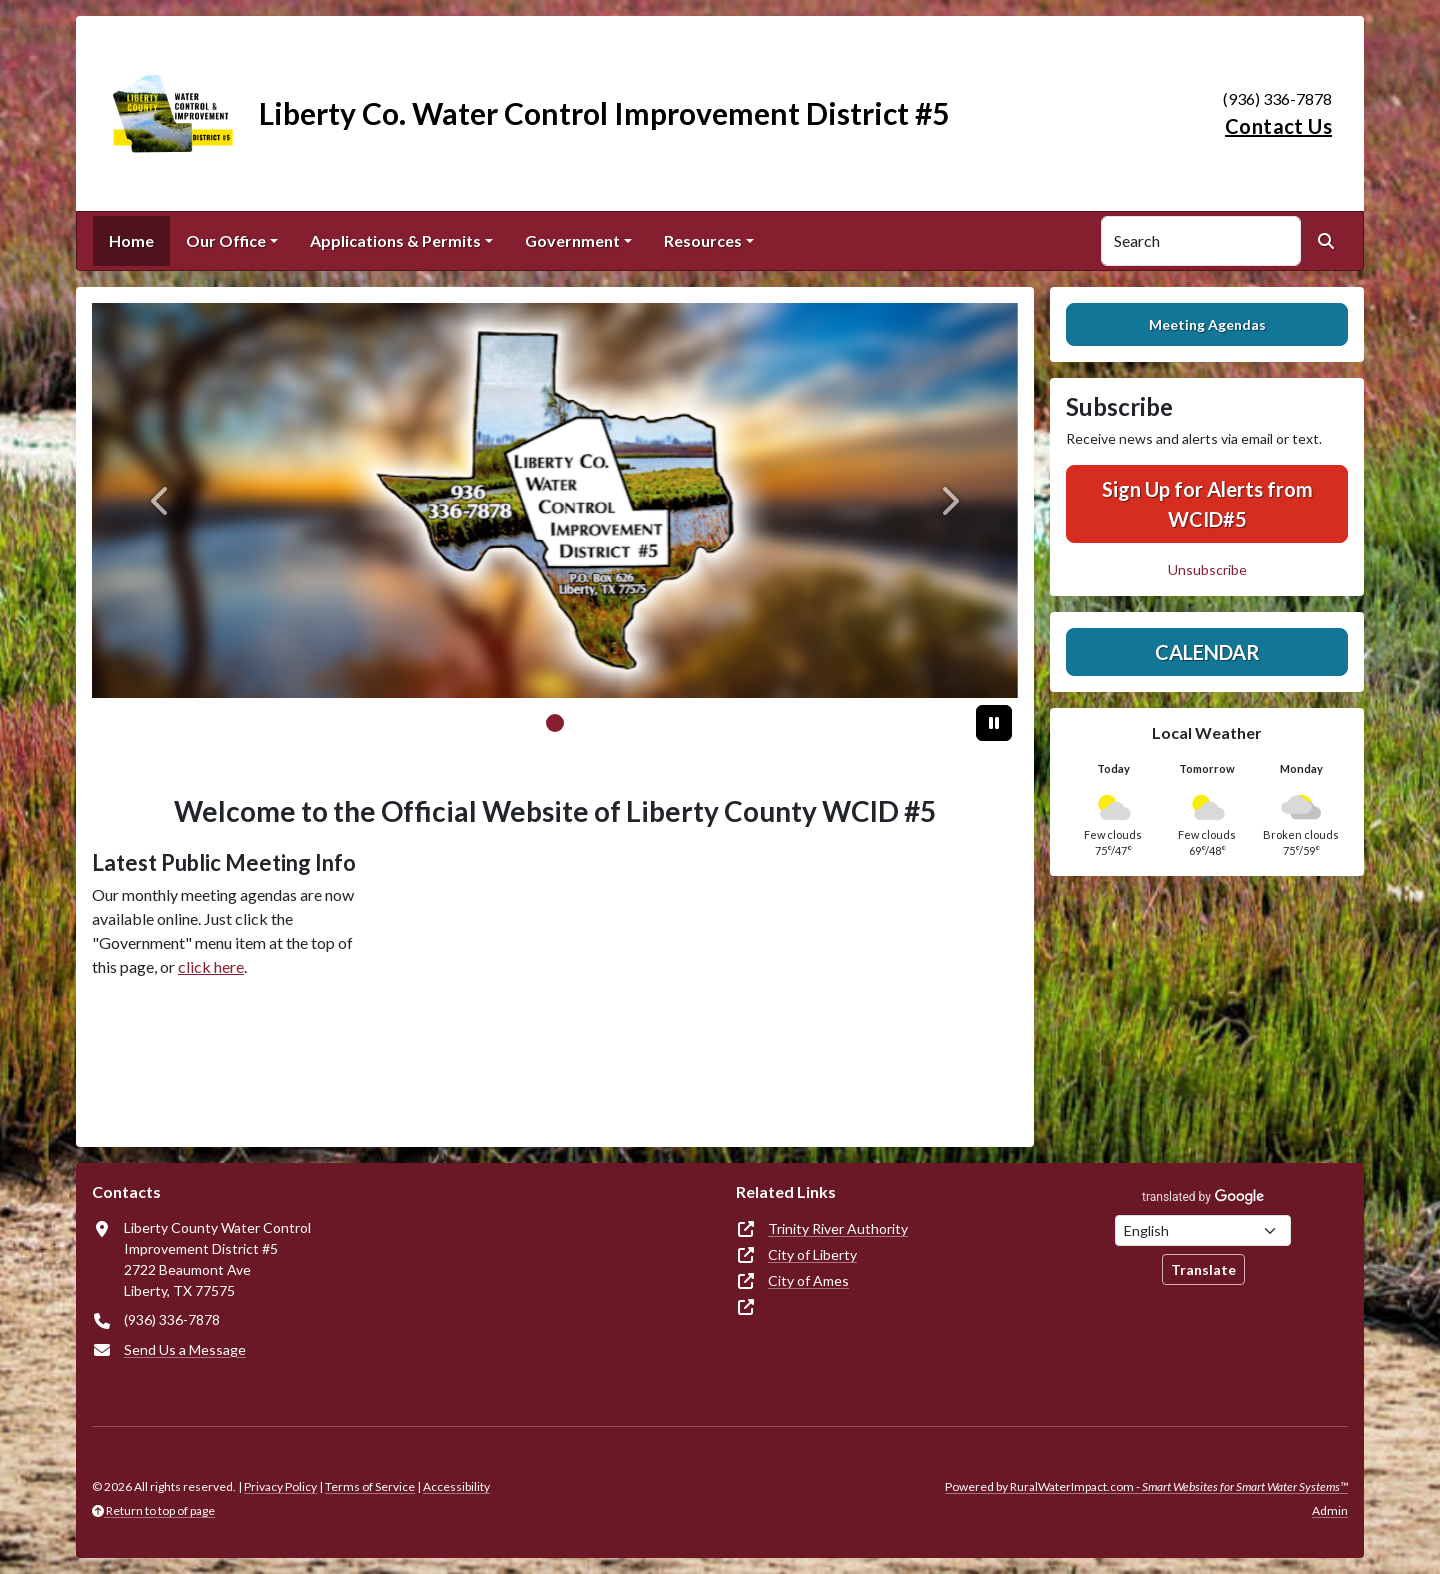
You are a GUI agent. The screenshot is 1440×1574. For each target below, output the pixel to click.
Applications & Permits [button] (395, 240)
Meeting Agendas (1207, 324)
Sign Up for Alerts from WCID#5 (1207, 504)
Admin (1330, 1510)
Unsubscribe (1207, 569)
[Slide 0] (555, 723)
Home (131, 240)
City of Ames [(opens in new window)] (808, 1280)
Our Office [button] (226, 240)
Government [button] (572, 240)
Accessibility (456, 1486)
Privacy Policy (280, 1486)
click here (211, 966)
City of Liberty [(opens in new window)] (812, 1254)
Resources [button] (703, 240)
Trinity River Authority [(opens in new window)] (838, 1228)
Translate (1203, 1269)
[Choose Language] (1203, 1230)
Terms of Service (370, 1486)
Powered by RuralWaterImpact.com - (1146, 1486)
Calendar (1207, 652)
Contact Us (1278, 126)
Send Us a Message (185, 1349)
